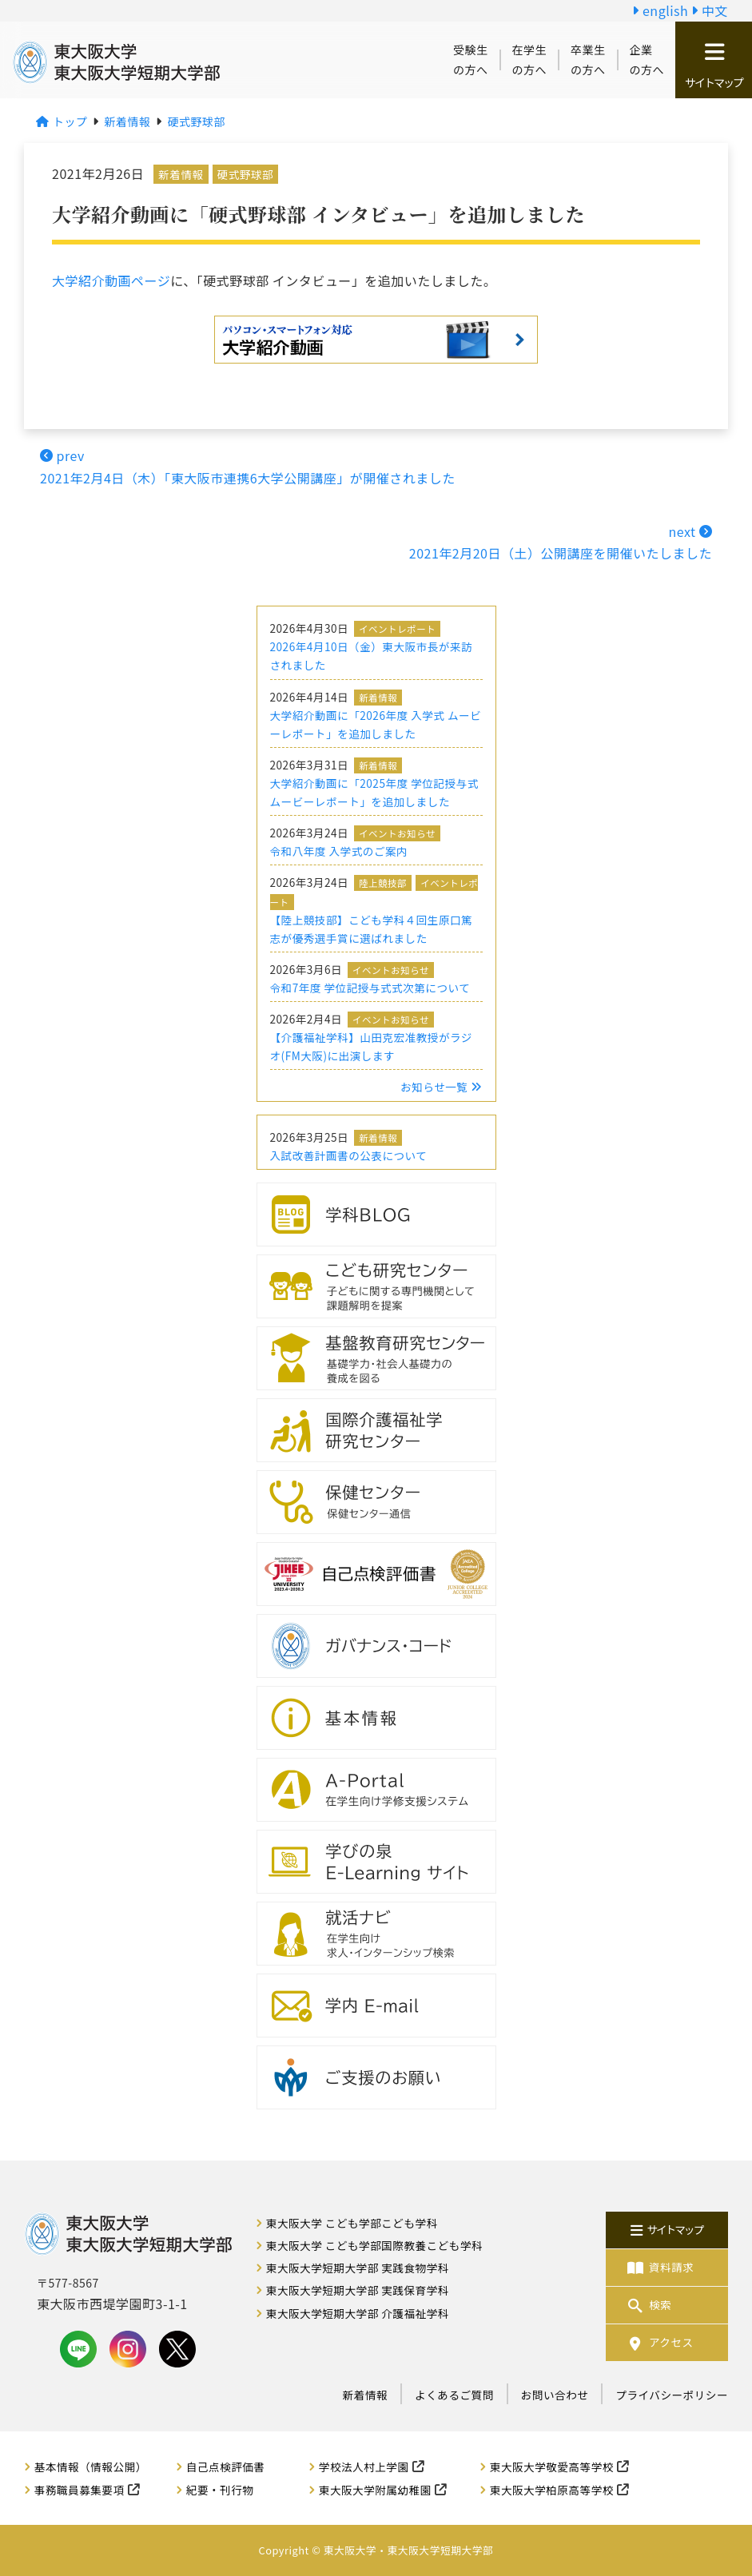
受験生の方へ (470, 60)
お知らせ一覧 (441, 1087)
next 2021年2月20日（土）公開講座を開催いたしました (560, 542)
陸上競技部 (383, 883)
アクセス (659, 2342)
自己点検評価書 (225, 2467)
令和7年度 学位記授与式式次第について (370, 988)
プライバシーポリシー (671, 2395)
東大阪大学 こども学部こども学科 (352, 2223)
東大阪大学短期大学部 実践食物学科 (357, 2268)
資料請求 (659, 2267)
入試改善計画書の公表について (349, 1155)
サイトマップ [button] (713, 65)
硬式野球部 (245, 174)
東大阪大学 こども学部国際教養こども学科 (374, 2245)
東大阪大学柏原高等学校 (552, 2490)
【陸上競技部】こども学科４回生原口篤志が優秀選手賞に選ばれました (371, 929)
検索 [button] (648, 2304)
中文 (709, 10)
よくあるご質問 (454, 2395)
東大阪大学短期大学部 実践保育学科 (357, 2290)
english (660, 10)
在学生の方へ (529, 60)
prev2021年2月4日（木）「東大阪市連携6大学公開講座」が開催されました (248, 466)
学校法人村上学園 (364, 2467)
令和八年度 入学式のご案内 (339, 851)
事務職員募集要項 (79, 2490)
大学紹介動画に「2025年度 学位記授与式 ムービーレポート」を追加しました (374, 792)
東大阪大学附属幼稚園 (375, 2490)
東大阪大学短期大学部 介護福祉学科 (357, 2313)
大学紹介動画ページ (111, 280)
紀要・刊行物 (220, 2490)
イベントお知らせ (397, 833)
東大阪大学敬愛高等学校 (552, 2467)
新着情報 (180, 174)
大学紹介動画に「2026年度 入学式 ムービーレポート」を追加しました (376, 724)
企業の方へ (647, 60)
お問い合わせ (555, 2395)
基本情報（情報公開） (90, 2467)
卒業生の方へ (588, 60)
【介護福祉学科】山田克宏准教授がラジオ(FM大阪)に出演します (371, 1046)
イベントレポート (397, 628)
